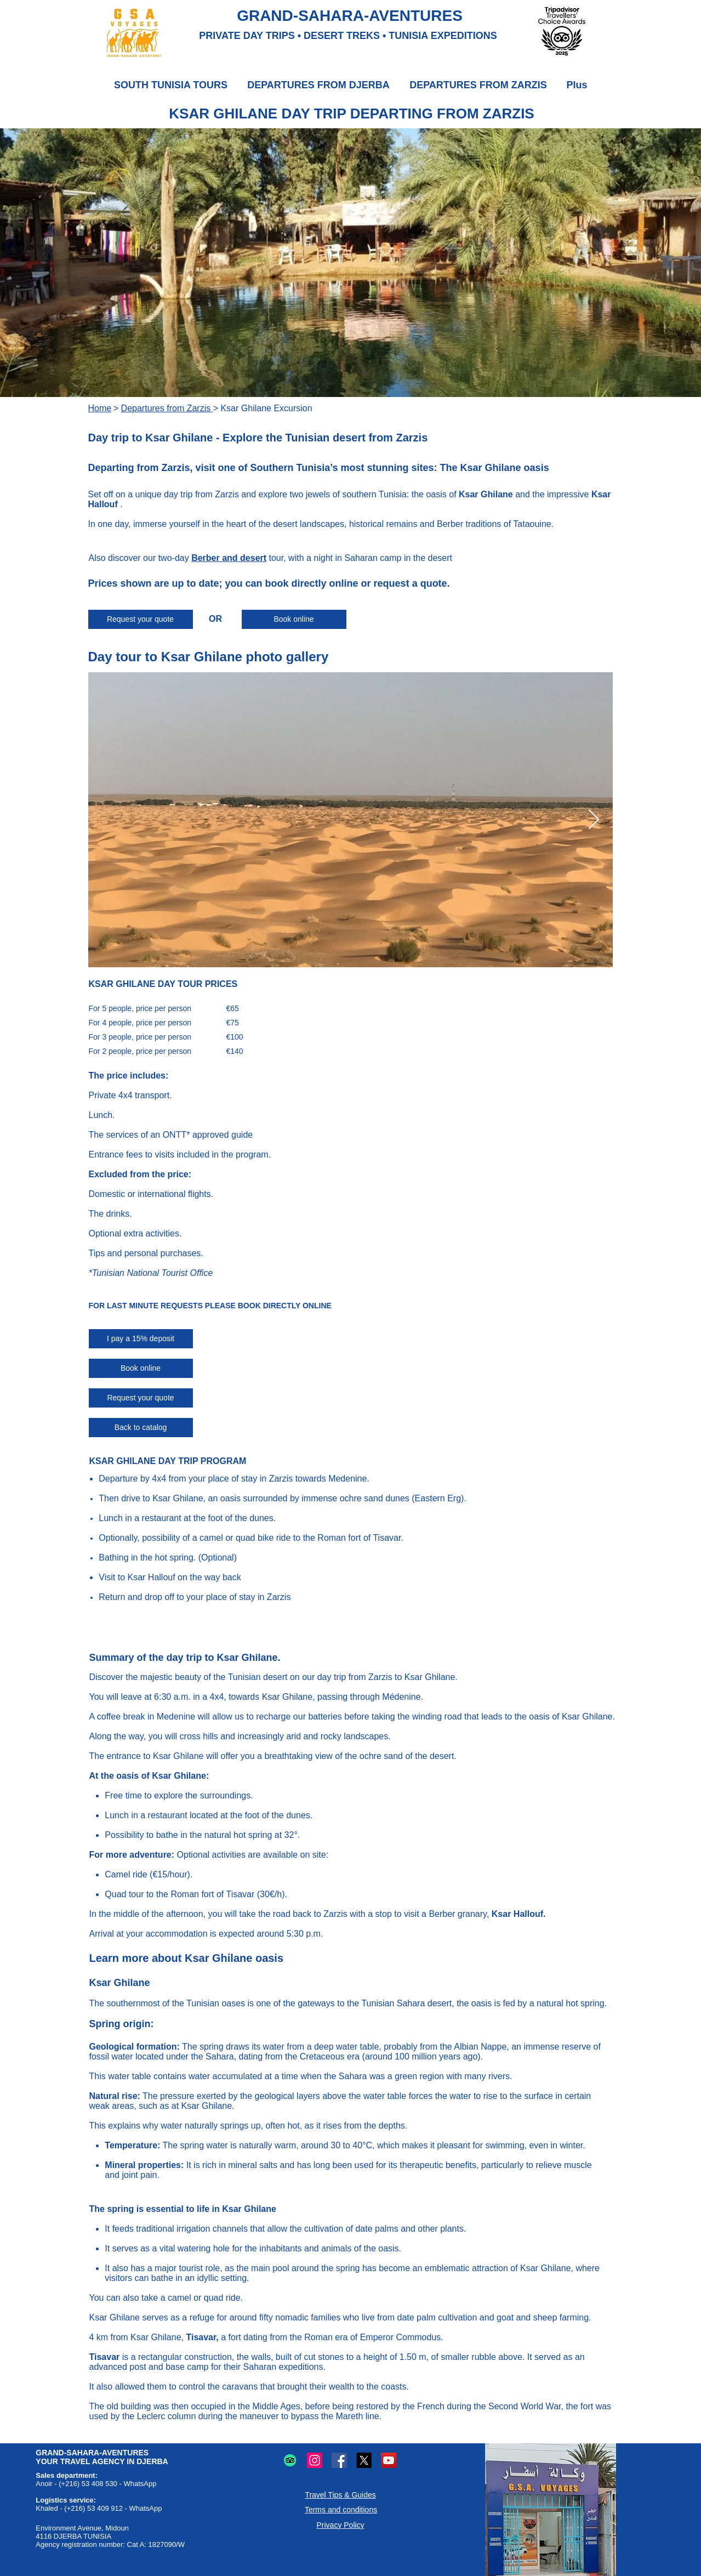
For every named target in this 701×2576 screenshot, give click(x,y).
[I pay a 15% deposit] (141, 1338)
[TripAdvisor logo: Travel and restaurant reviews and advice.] (290, 2460)
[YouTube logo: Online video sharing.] (388, 2460)
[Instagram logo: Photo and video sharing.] (314, 2460)
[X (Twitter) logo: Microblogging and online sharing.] (364, 2460)
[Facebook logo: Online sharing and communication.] (339, 2460)
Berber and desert (228, 558)
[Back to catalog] (141, 1427)
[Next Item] (594, 820)
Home (100, 408)
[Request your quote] (140, 619)
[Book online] (294, 619)
